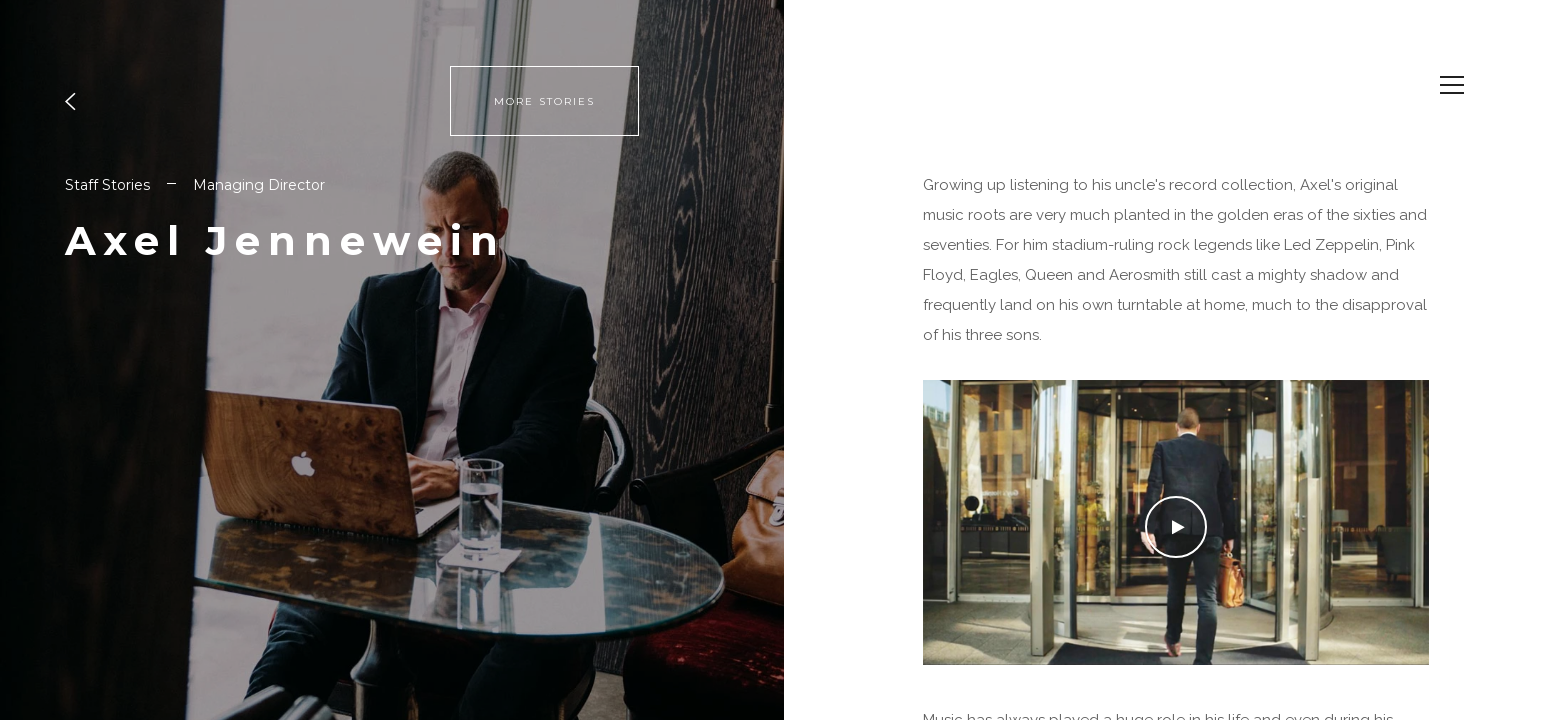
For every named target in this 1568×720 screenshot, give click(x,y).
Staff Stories (107, 185)
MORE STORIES (544, 101)
